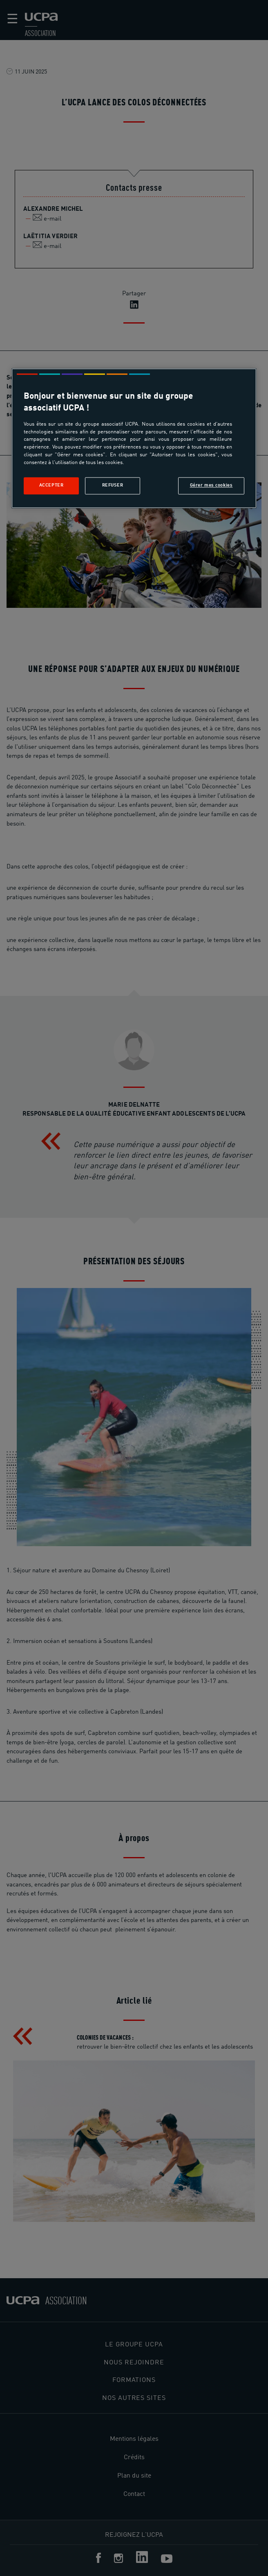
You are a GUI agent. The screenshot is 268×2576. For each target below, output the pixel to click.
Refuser (112, 485)
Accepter (51, 485)
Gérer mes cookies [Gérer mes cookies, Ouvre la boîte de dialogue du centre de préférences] (211, 485)
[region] (134, 438)
